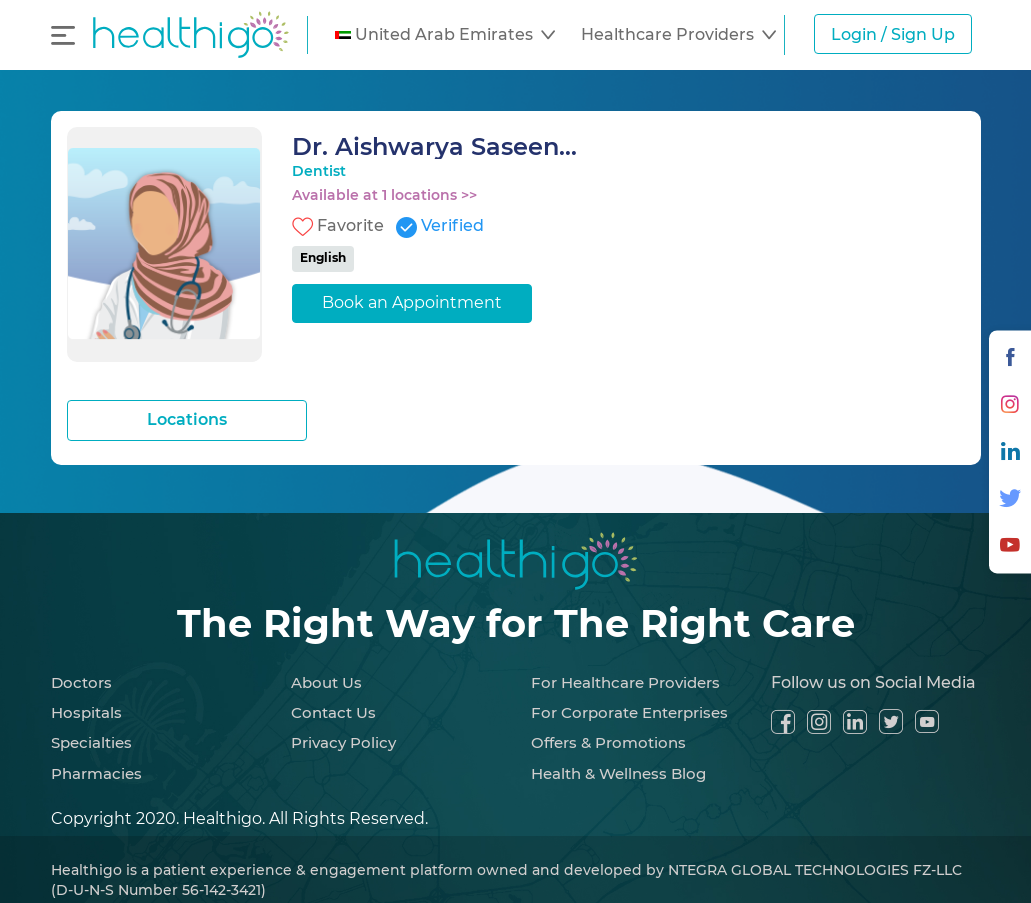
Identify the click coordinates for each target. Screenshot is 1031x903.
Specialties (91, 742)
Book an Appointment (412, 302)
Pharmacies (96, 773)
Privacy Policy (343, 742)
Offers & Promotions (608, 742)
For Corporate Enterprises (629, 712)
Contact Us (333, 712)
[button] (445, 35)
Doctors (81, 682)
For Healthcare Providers (625, 682)
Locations (187, 419)
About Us (326, 682)
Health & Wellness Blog (618, 773)
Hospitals (86, 712)
